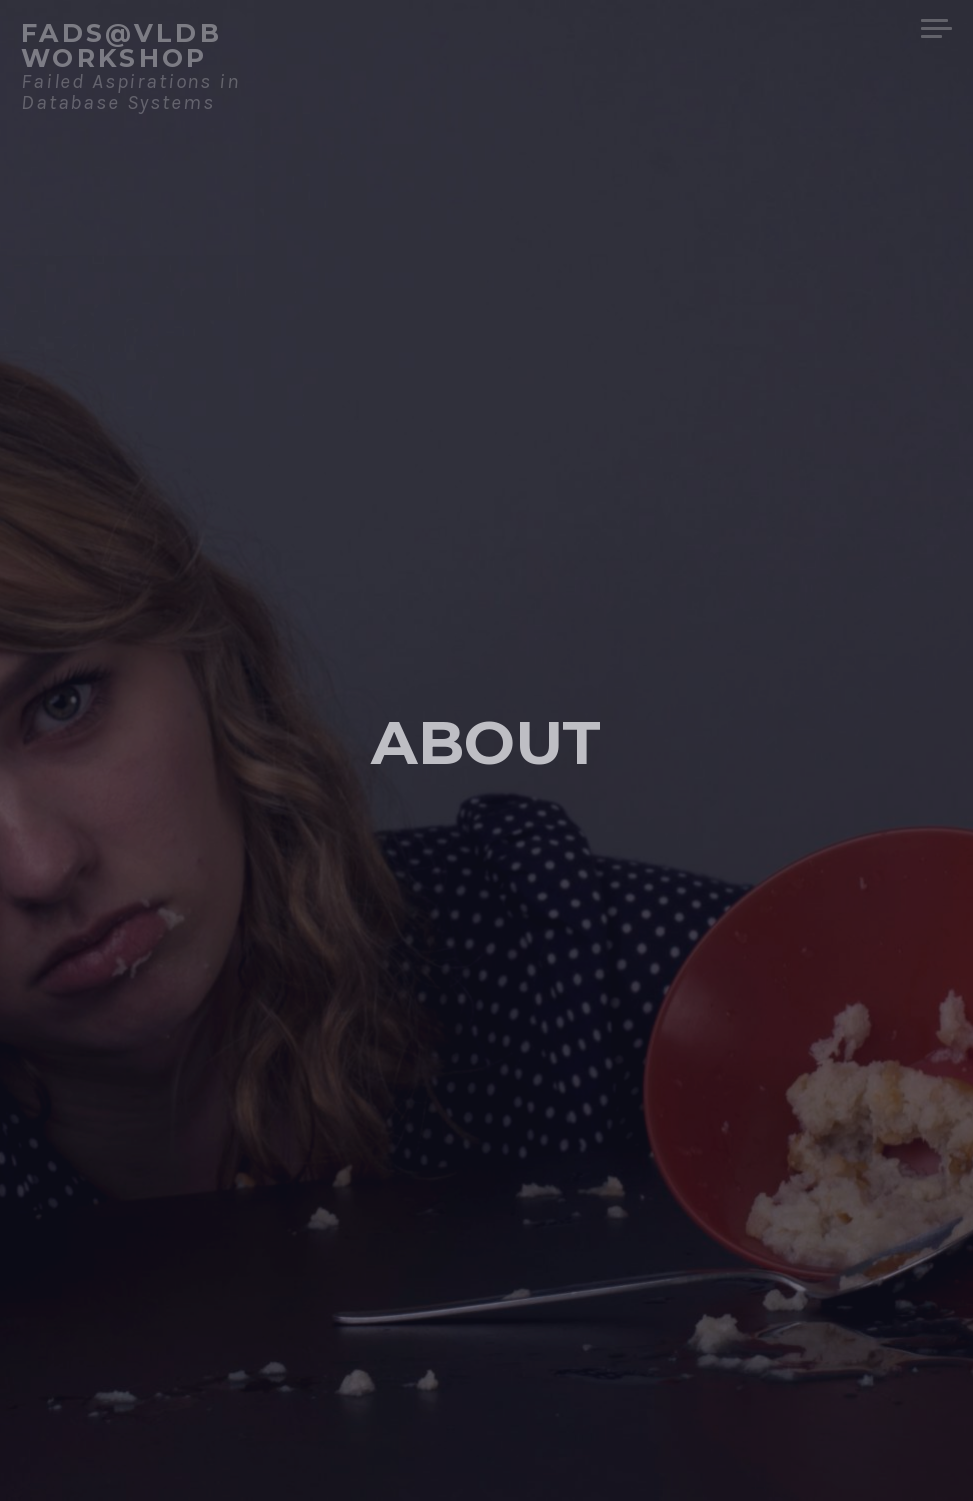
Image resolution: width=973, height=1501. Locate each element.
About (486, 741)
